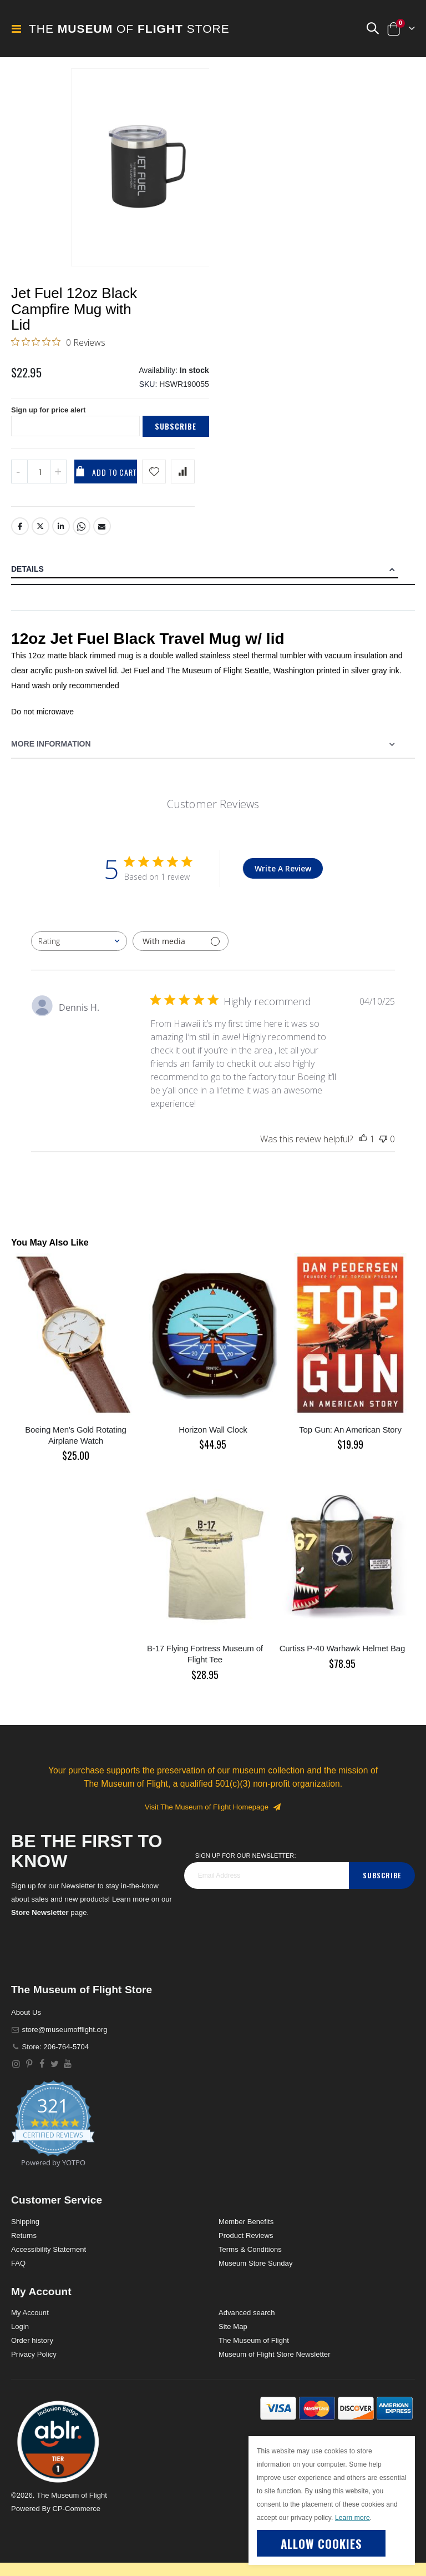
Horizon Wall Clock (213, 1439)
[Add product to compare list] (183, 482)
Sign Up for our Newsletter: (245, 1866)
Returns (24, 2245)
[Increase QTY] (58, 482)
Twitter (40, 537)
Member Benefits (246, 2231)
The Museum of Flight (254, 2351)
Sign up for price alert (51, 419)
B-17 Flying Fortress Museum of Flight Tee (205, 1664)
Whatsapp (82, 537)
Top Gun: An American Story (350, 1439)
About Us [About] (26, 2022)
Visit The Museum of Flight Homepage (213, 1817)
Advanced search (247, 2323)
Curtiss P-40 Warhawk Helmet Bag (342, 1658)
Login (20, 2337)
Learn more (352, 2518)
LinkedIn (61, 537)
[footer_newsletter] (266, 1886)
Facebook (20, 537)
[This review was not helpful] (383, 1149)
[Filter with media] (181, 951)
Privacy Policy (34, 2365)
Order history (32, 2351)
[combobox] (79, 951)
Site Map (233, 2337)
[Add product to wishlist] (154, 482)
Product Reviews (246, 2245)
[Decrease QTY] (19, 482)
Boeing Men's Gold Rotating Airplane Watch (75, 1445)
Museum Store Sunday (255, 2273)
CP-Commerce (76, 2519)
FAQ (18, 2273)
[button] (372, 29)
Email (102, 537)
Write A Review (283, 879)
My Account (30, 2323)
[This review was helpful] (363, 1149)
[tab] (213, 580)
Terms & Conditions (250, 2259)
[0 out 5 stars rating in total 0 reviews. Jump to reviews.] (58, 345)
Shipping (25, 2231)
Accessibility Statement (48, 2259)
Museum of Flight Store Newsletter (275, 2365)
